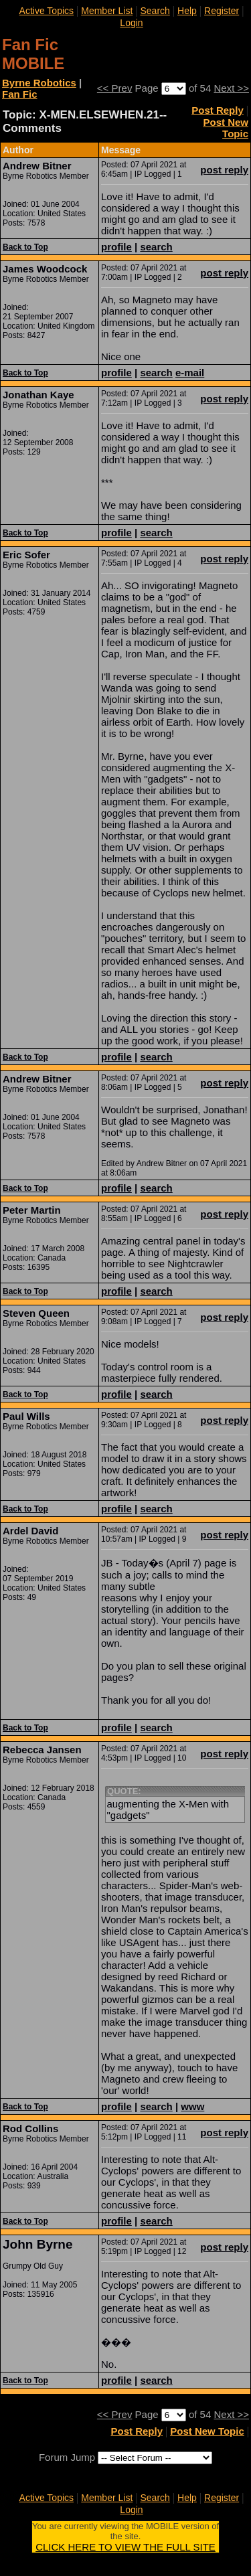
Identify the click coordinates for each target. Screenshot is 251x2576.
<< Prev (115, 88)
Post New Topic (225, 127)
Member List (107, 10)
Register (221, 10)
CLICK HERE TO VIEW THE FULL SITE (125, 2547)
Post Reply (217, 110)
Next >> (231, 88)
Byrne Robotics (39, 82)
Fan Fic (19, 94)
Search (154, 10)
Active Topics (46, 10)
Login (131, 22)
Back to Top (25, 247)
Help (187, 10)
